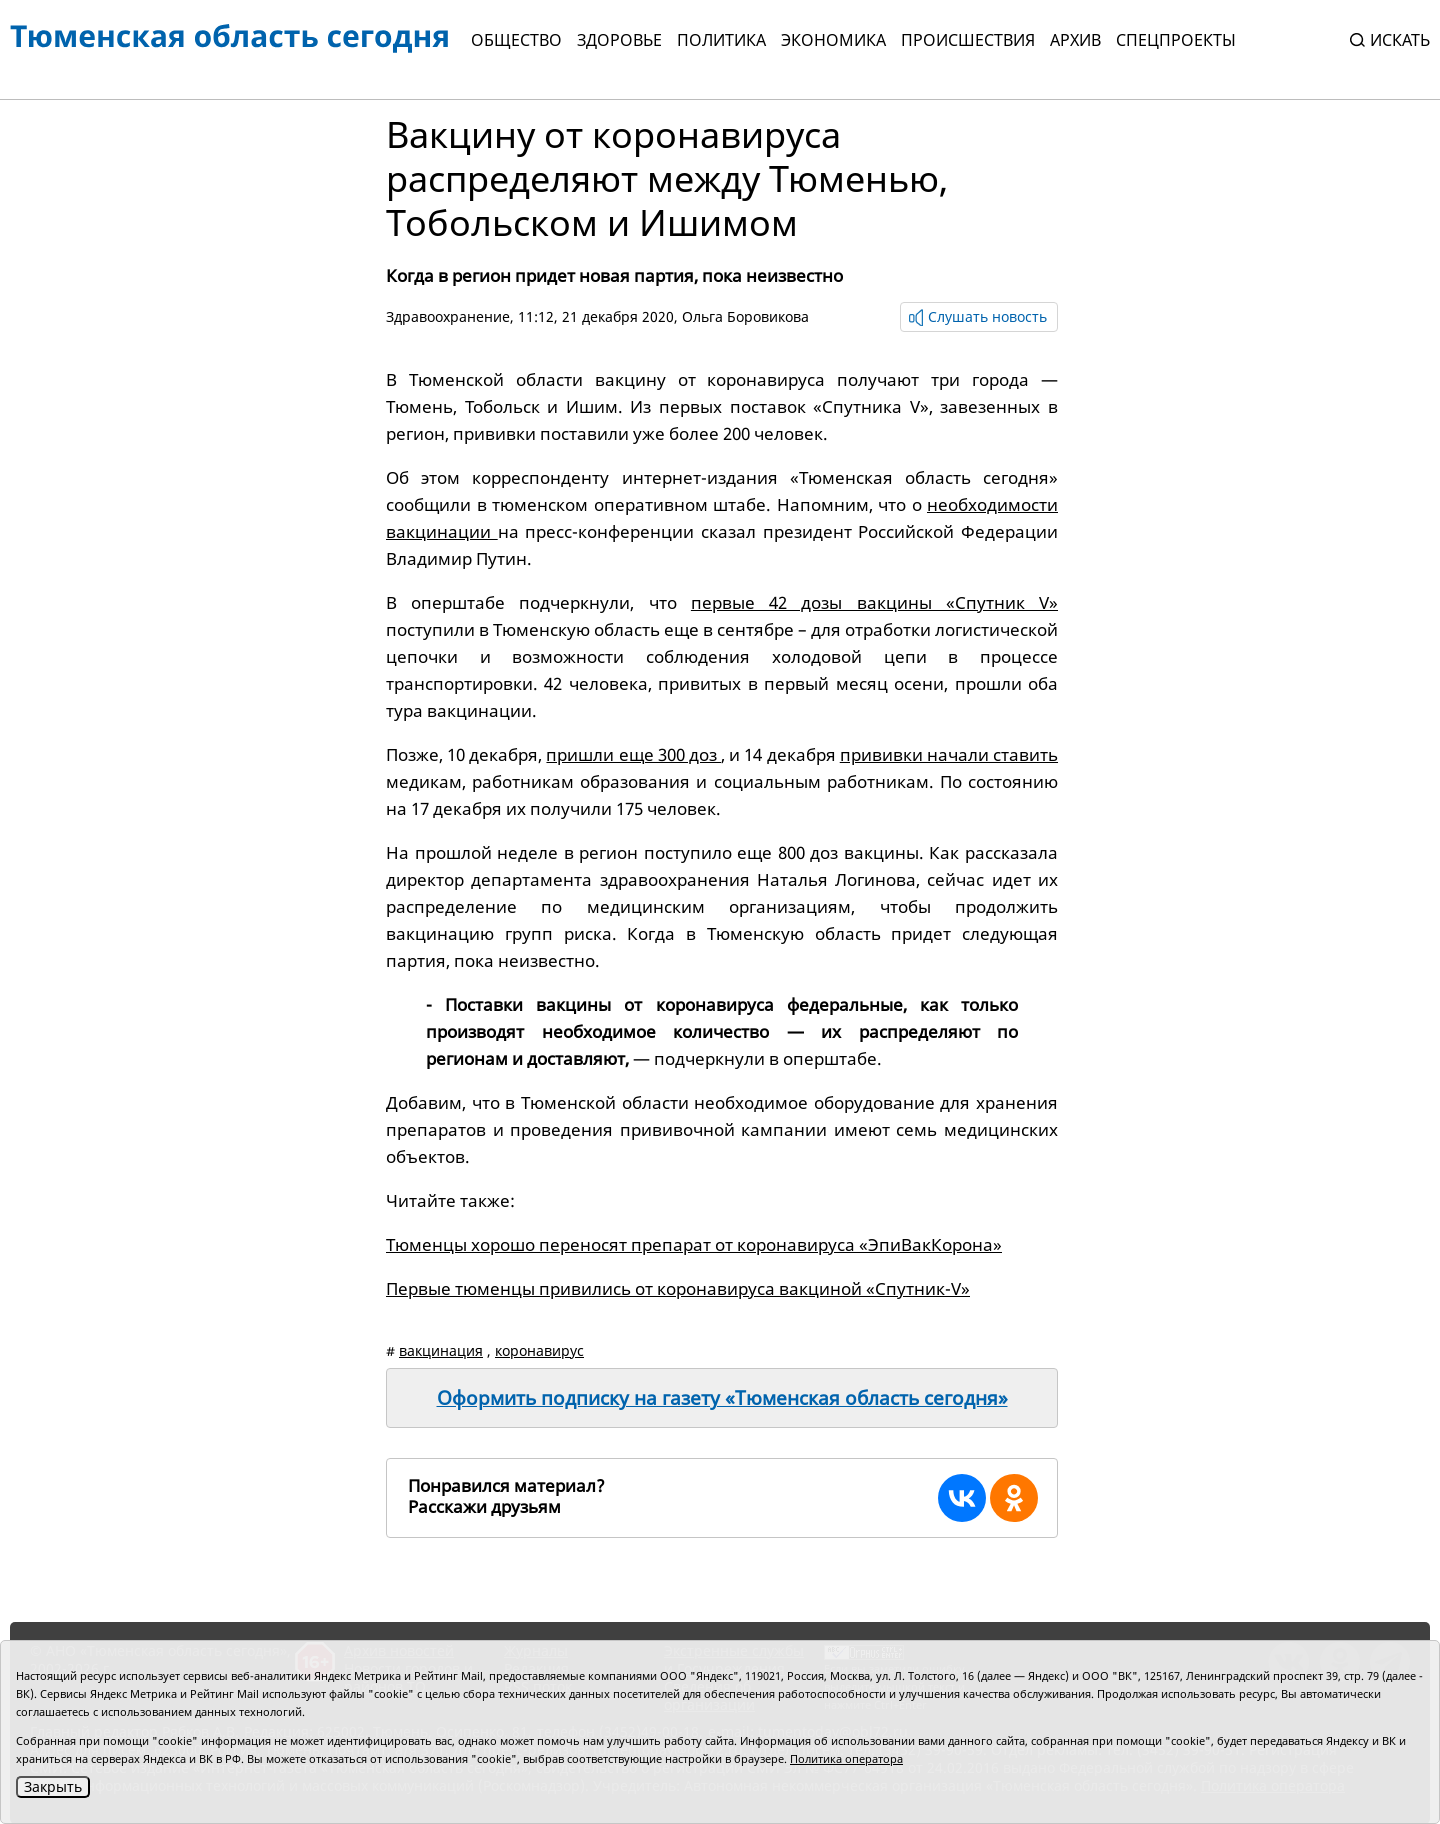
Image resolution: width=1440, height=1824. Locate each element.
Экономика (833, 40)
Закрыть (53, 1786)
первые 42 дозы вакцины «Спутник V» (874, 602)
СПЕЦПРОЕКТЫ (1176, 40)
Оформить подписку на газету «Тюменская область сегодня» (722, 1398)
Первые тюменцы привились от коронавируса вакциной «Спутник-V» (678, 1288)
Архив (1075, 40)
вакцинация (441, 1350)
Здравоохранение (448, 316)
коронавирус (539, 1350)
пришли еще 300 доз (633, 754)
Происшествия (968, 40)
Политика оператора (846, 1758)
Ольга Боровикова (745, 316)
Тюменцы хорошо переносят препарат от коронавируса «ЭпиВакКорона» (694, 1244)
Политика (721, 40)
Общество (516, 40)
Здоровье (619, 40)
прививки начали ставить (949, 754)
